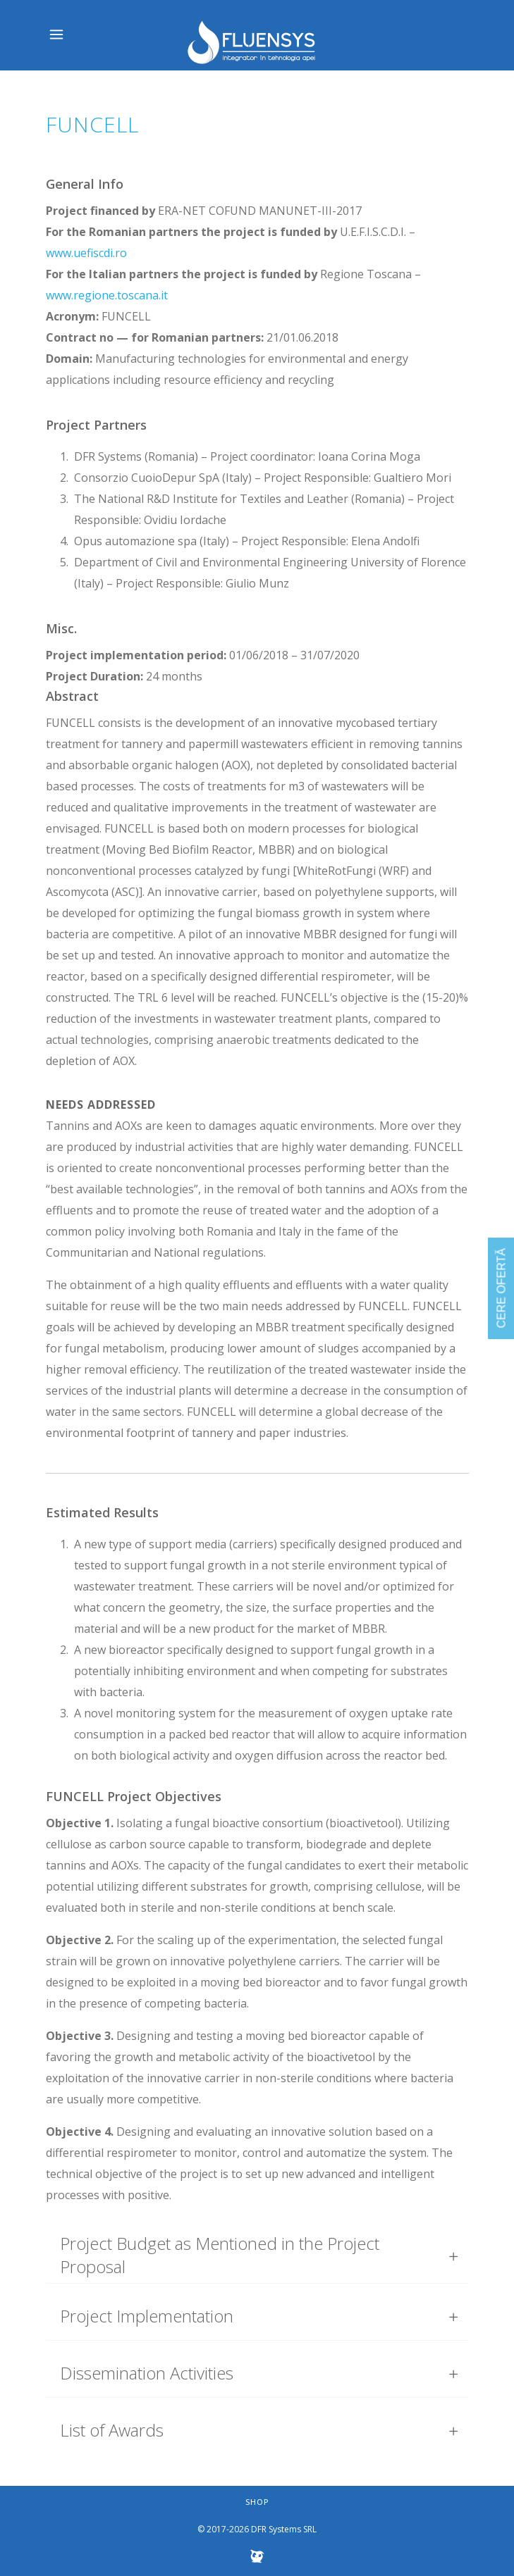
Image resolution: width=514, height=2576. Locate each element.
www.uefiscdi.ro (86, 253)
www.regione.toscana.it (107, 295)
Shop (257, 2501)
